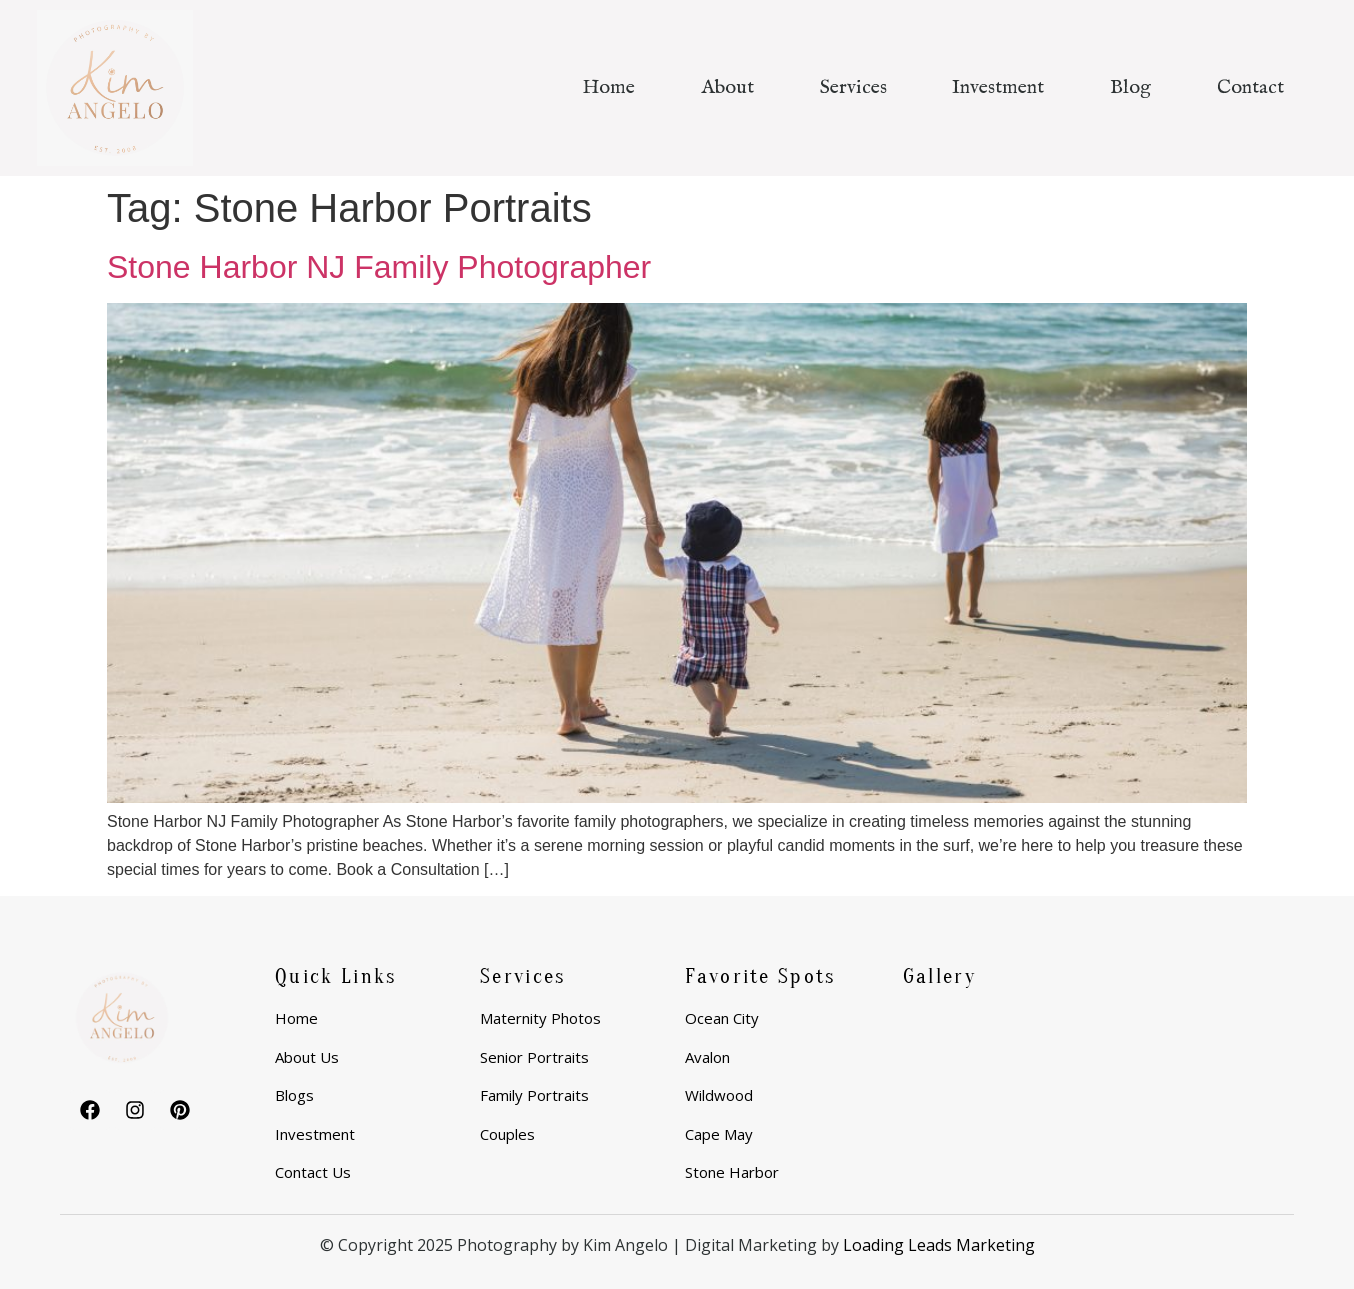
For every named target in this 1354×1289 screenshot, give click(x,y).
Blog (1130, 87)
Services (853, 87)
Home (608, 87)
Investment (998, 87)
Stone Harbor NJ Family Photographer (379, 267)
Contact (1250, 87)
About (727, 87)
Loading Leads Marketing (939, 1245)
